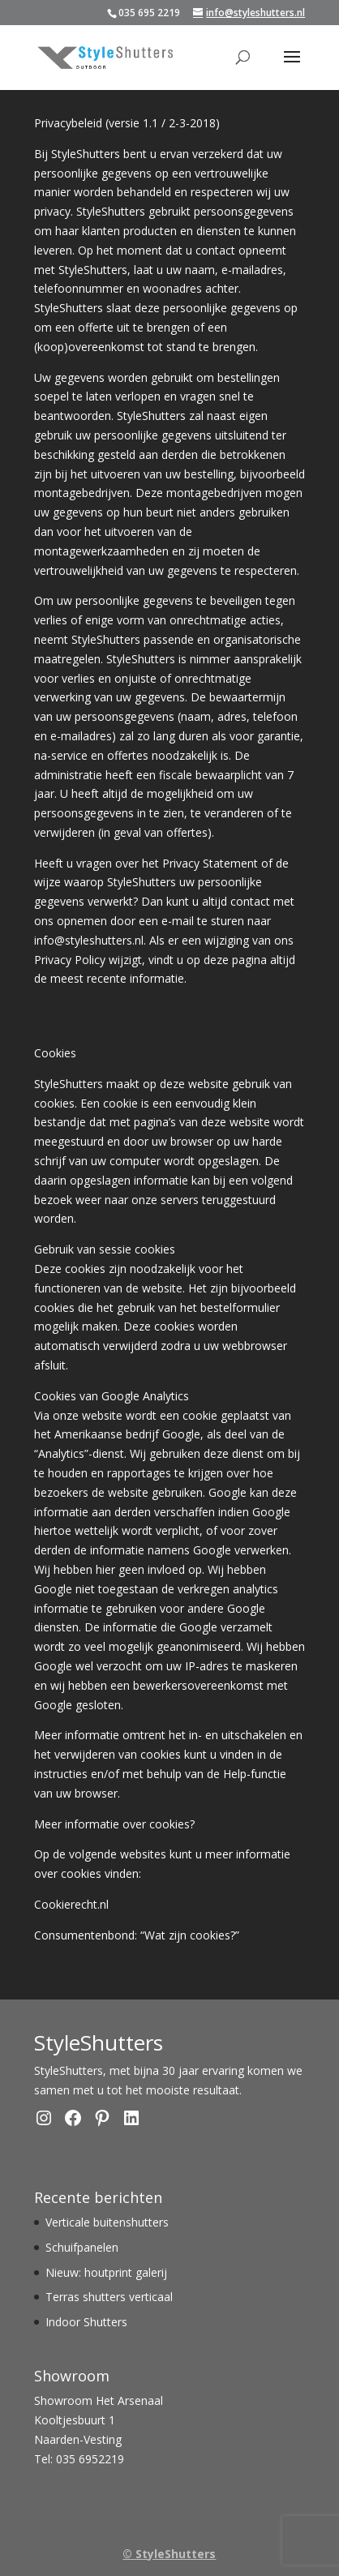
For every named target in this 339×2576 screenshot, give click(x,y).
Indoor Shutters (86, 2322)
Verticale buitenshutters (107, 2222)
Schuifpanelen (81, 2247)
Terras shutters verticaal (109, 2296)
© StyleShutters (169, 2553)
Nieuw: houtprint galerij (106, 2272)
